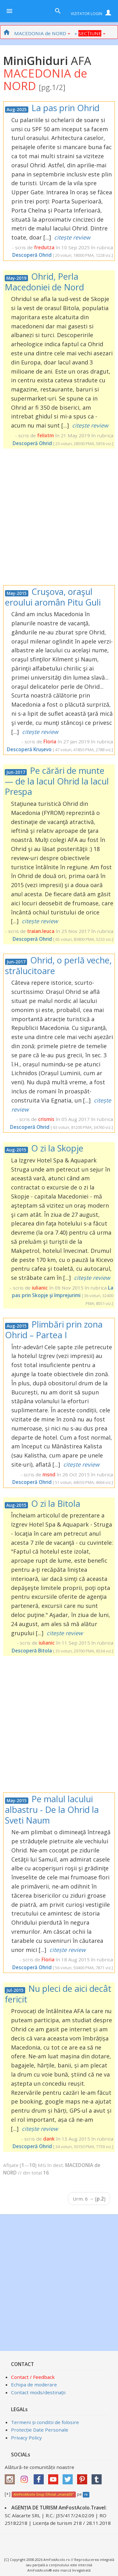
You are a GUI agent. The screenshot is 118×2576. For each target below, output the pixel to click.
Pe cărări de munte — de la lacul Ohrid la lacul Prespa (57, 781)
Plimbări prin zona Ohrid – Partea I (54, 1329)
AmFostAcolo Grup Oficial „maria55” (44, 2494)
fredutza (44, 247)
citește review (72, 237)
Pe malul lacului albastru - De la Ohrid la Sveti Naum (52, 1809)
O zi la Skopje (57, 1148)
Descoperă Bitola (32, 1650)
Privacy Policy (26, 2437)
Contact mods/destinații (38, 2392)
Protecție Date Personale (39, 2430)
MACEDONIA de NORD (42, 33)
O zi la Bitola (55, 1503)
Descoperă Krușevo (29, 749)
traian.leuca (40, 931)
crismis (46, 1119)
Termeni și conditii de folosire (45, 2422)
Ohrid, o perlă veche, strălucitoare (58, 965)
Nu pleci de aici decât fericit (58, 1994)
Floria (49, 741)
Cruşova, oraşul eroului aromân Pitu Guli (53, 597)
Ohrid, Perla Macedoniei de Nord (44, 282)
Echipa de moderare (34, 2384)
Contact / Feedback (33, 2377)
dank (49, 2139)
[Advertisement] (59, 517)
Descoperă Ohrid (32, 255)
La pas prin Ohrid (65, 108)
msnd (48, 1474)
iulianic (40, 1288)
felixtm (45, 435)
